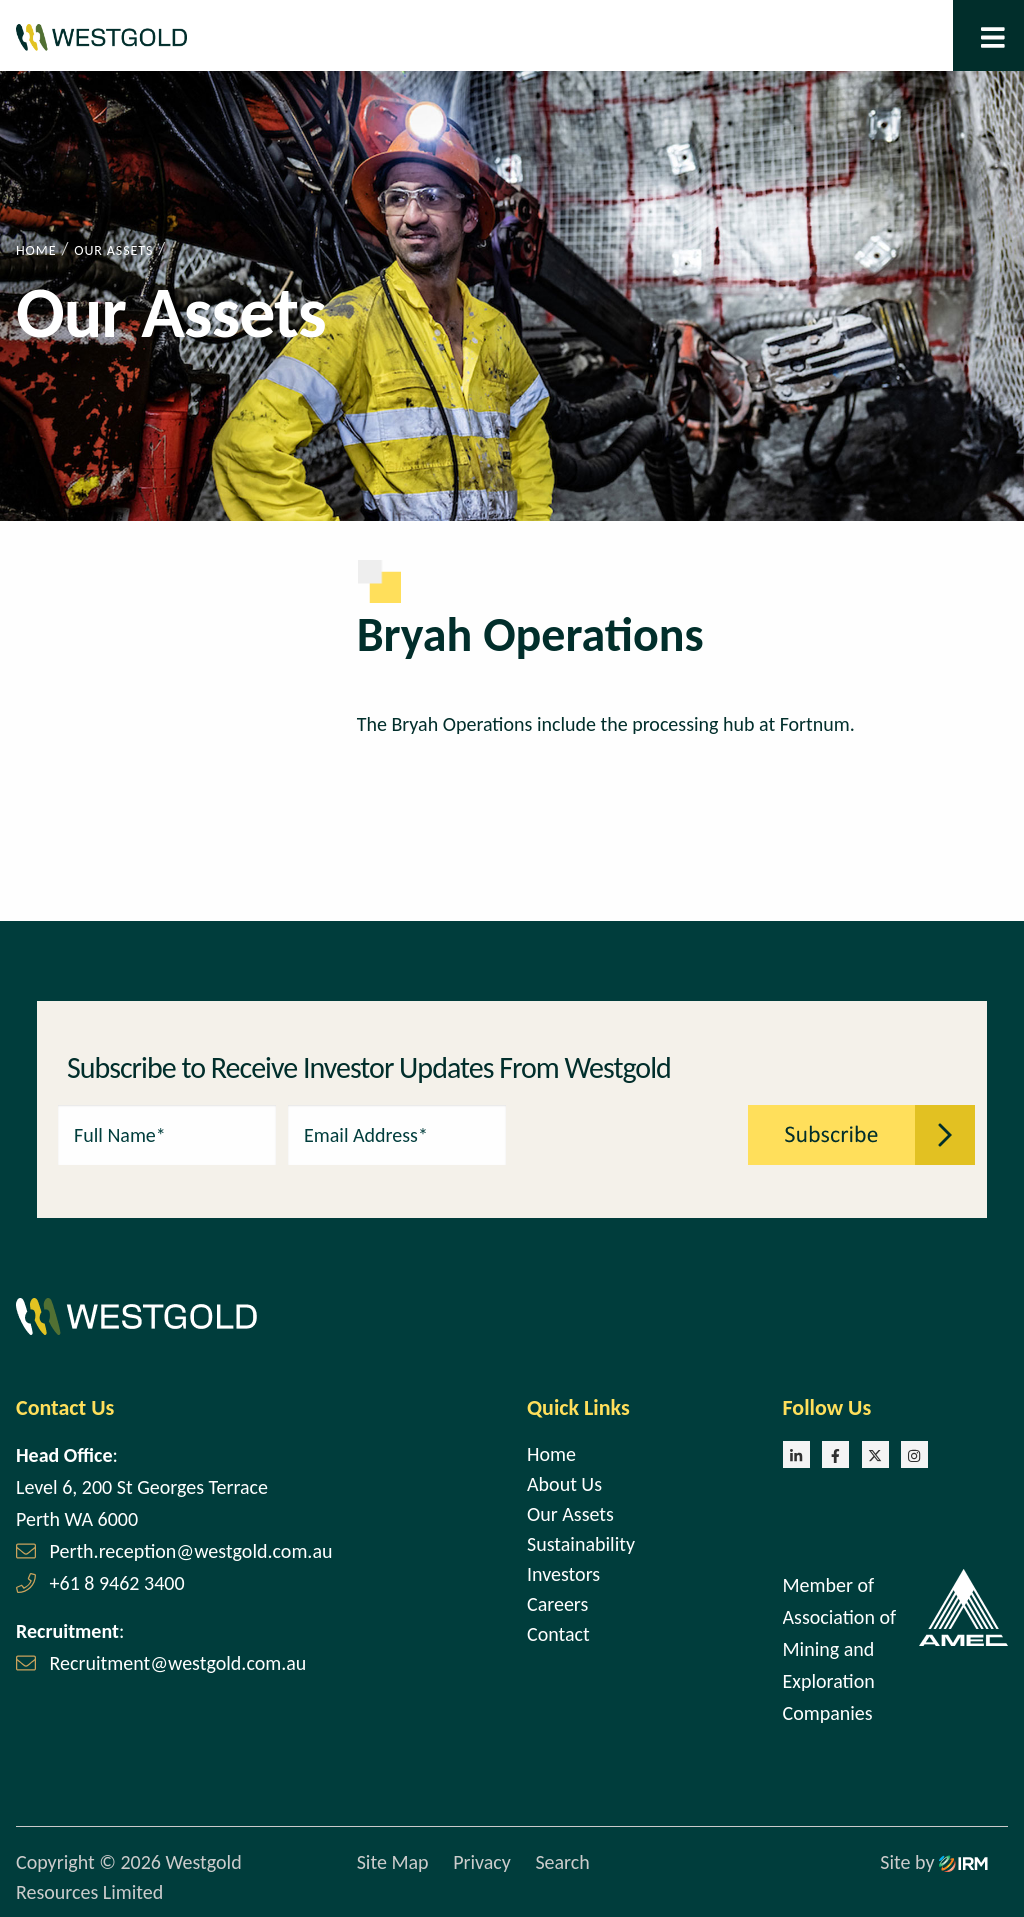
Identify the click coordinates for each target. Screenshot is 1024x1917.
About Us (564, 1484)
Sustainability (581, 1544)
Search (562, 1862)
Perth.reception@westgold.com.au (191, 1551)
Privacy (482, 1862)
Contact (558, 1634)
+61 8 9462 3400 (117, 1583)
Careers (557, 1604)
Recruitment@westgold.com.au (178, 1663)
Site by (934, 1862)
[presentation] (627, 1133)
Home (551, 1454)
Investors (563, 1574)
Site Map (393, 1862)
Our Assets (570, 1514)
